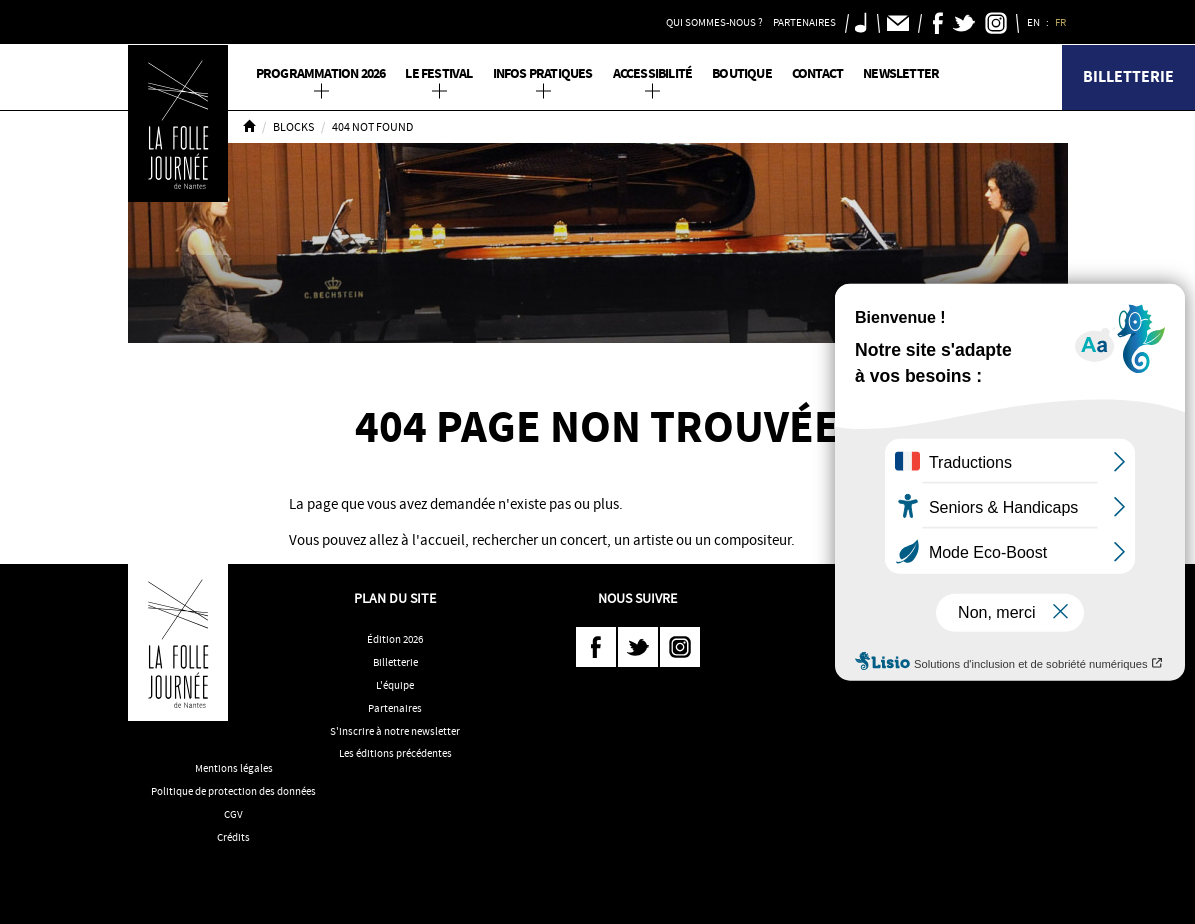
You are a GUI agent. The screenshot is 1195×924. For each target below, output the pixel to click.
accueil (442, 540)
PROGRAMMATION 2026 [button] (321, 73)
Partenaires (395, 708)
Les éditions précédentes (395, 753)
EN (1034, 22)
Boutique (742, 73)
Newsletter (901, 73)
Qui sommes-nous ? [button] (714, 22)
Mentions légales (234, 768)
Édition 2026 (395, 639)
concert (583, 540)
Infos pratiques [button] (543, 73)
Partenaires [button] (804, 22)
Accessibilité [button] (653, 73)
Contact (817, 73)
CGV (233, 814)
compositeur (752, 540)
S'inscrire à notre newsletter (395, 731)
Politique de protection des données (233, 791)
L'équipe (395, 685)
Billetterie (1128, 76)
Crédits (233, 837)
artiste (653, 540)
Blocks (293, 127)
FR (1061, 22)
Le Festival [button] (438, 73)
